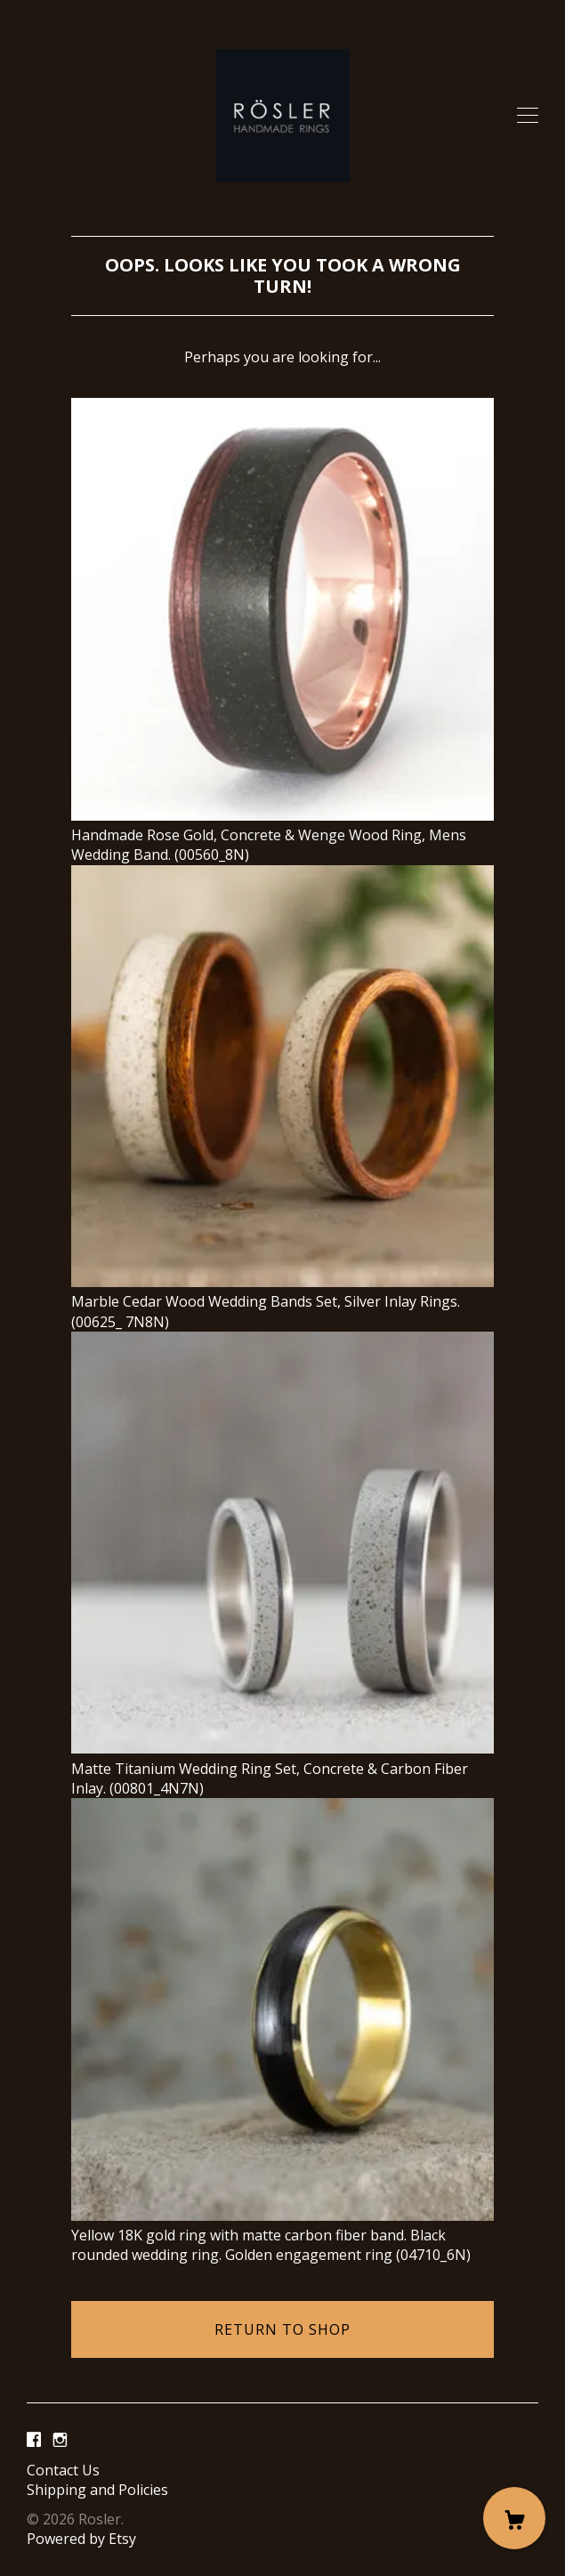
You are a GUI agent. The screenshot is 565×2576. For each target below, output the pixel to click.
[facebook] (34, 2440)
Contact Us (63, 2470)
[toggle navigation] (527, 116)
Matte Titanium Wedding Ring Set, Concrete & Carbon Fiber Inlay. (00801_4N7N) (282, 1768)
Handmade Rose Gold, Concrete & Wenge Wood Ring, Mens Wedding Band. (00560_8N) (282, 835)
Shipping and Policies (97, 2489)
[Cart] (514, 2518)
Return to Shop (282, 2329)
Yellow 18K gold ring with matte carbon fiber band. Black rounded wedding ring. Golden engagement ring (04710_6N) (282, 2235)
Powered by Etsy (81, 2538)
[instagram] (60, 2440)
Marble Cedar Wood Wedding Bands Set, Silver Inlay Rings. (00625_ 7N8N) (282, 1302)
